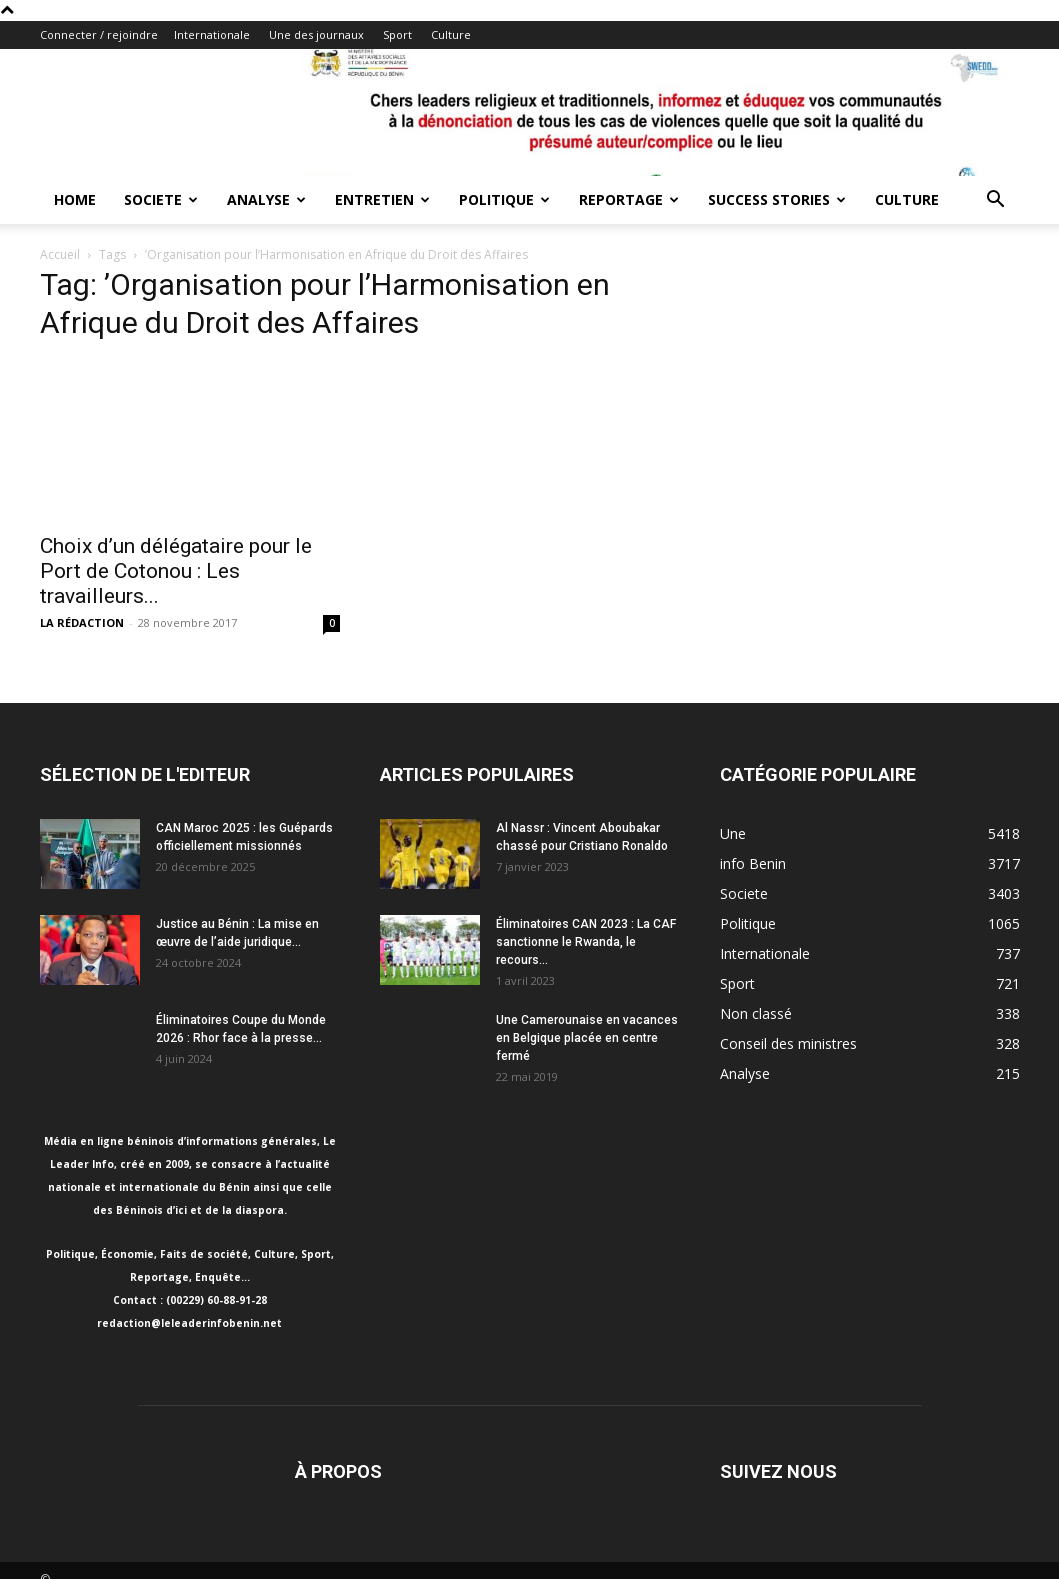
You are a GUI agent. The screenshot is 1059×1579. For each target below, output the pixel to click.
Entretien (382, 199)
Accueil (60, 254)
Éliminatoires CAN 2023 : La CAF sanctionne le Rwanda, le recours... (586, 942)
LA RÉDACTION (82, 622)
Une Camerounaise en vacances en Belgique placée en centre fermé (587, 1038)
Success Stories (777, 199)
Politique (504, 199)
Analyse (266, 199)
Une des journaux (316, 34)
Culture (451, 34)
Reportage (629, 199)
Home (75, 199)
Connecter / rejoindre (99, 34)
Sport (397, 34)
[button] (996, 201)
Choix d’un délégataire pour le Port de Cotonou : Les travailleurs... (176, 571)
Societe (161, 199)
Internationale (212, 34)
